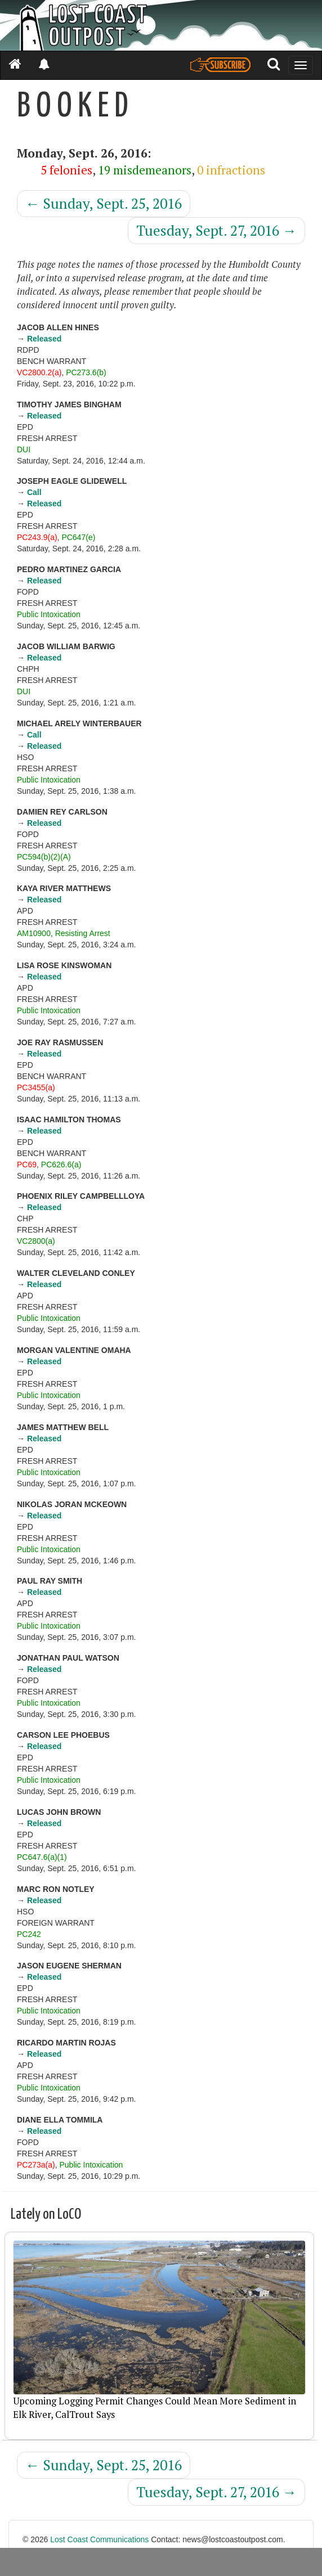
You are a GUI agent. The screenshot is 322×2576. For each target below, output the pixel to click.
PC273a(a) (36, 2164)
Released (44, 338)
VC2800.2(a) (39, 372)
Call (34, 492)
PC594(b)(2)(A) (44, 856)
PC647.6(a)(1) (42, 1857)
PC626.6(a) (61, 1164)
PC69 (27, 1164)
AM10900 (34, 933)
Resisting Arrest (82, 933)
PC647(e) (78, 537)
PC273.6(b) (86, 372)
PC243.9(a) (37, 537)
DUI (23, 449)
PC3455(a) (36, 1087)
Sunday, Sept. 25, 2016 (103, 203)
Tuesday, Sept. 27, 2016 (216, 230)
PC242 (29, 1934)
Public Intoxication (48, 614)
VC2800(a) (36, 1241)
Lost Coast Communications (99, 2539)
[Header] (161, 25)
